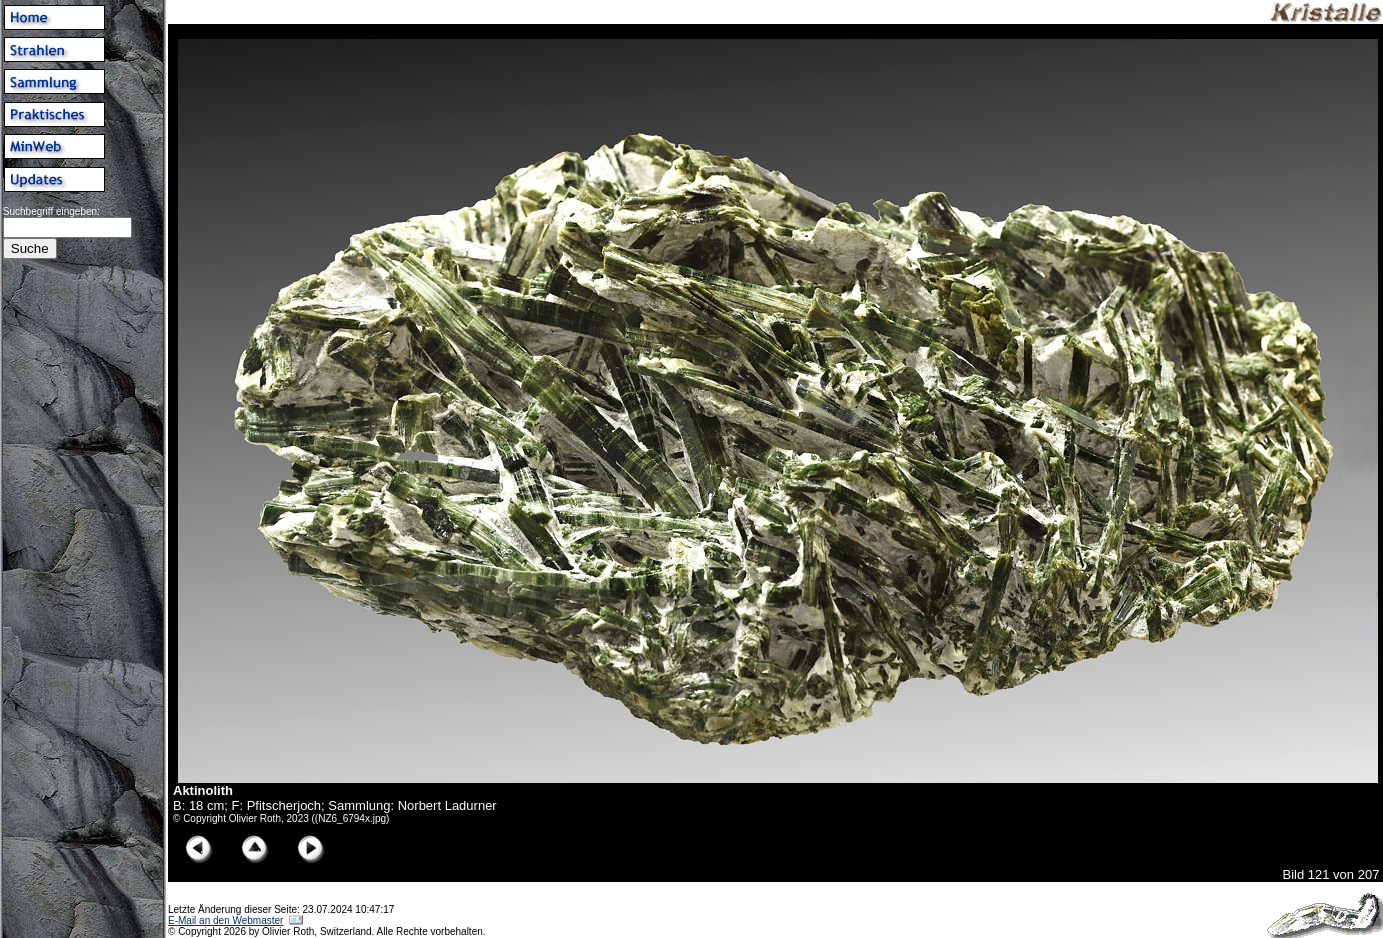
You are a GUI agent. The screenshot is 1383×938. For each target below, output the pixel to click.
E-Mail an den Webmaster (225, 920)
